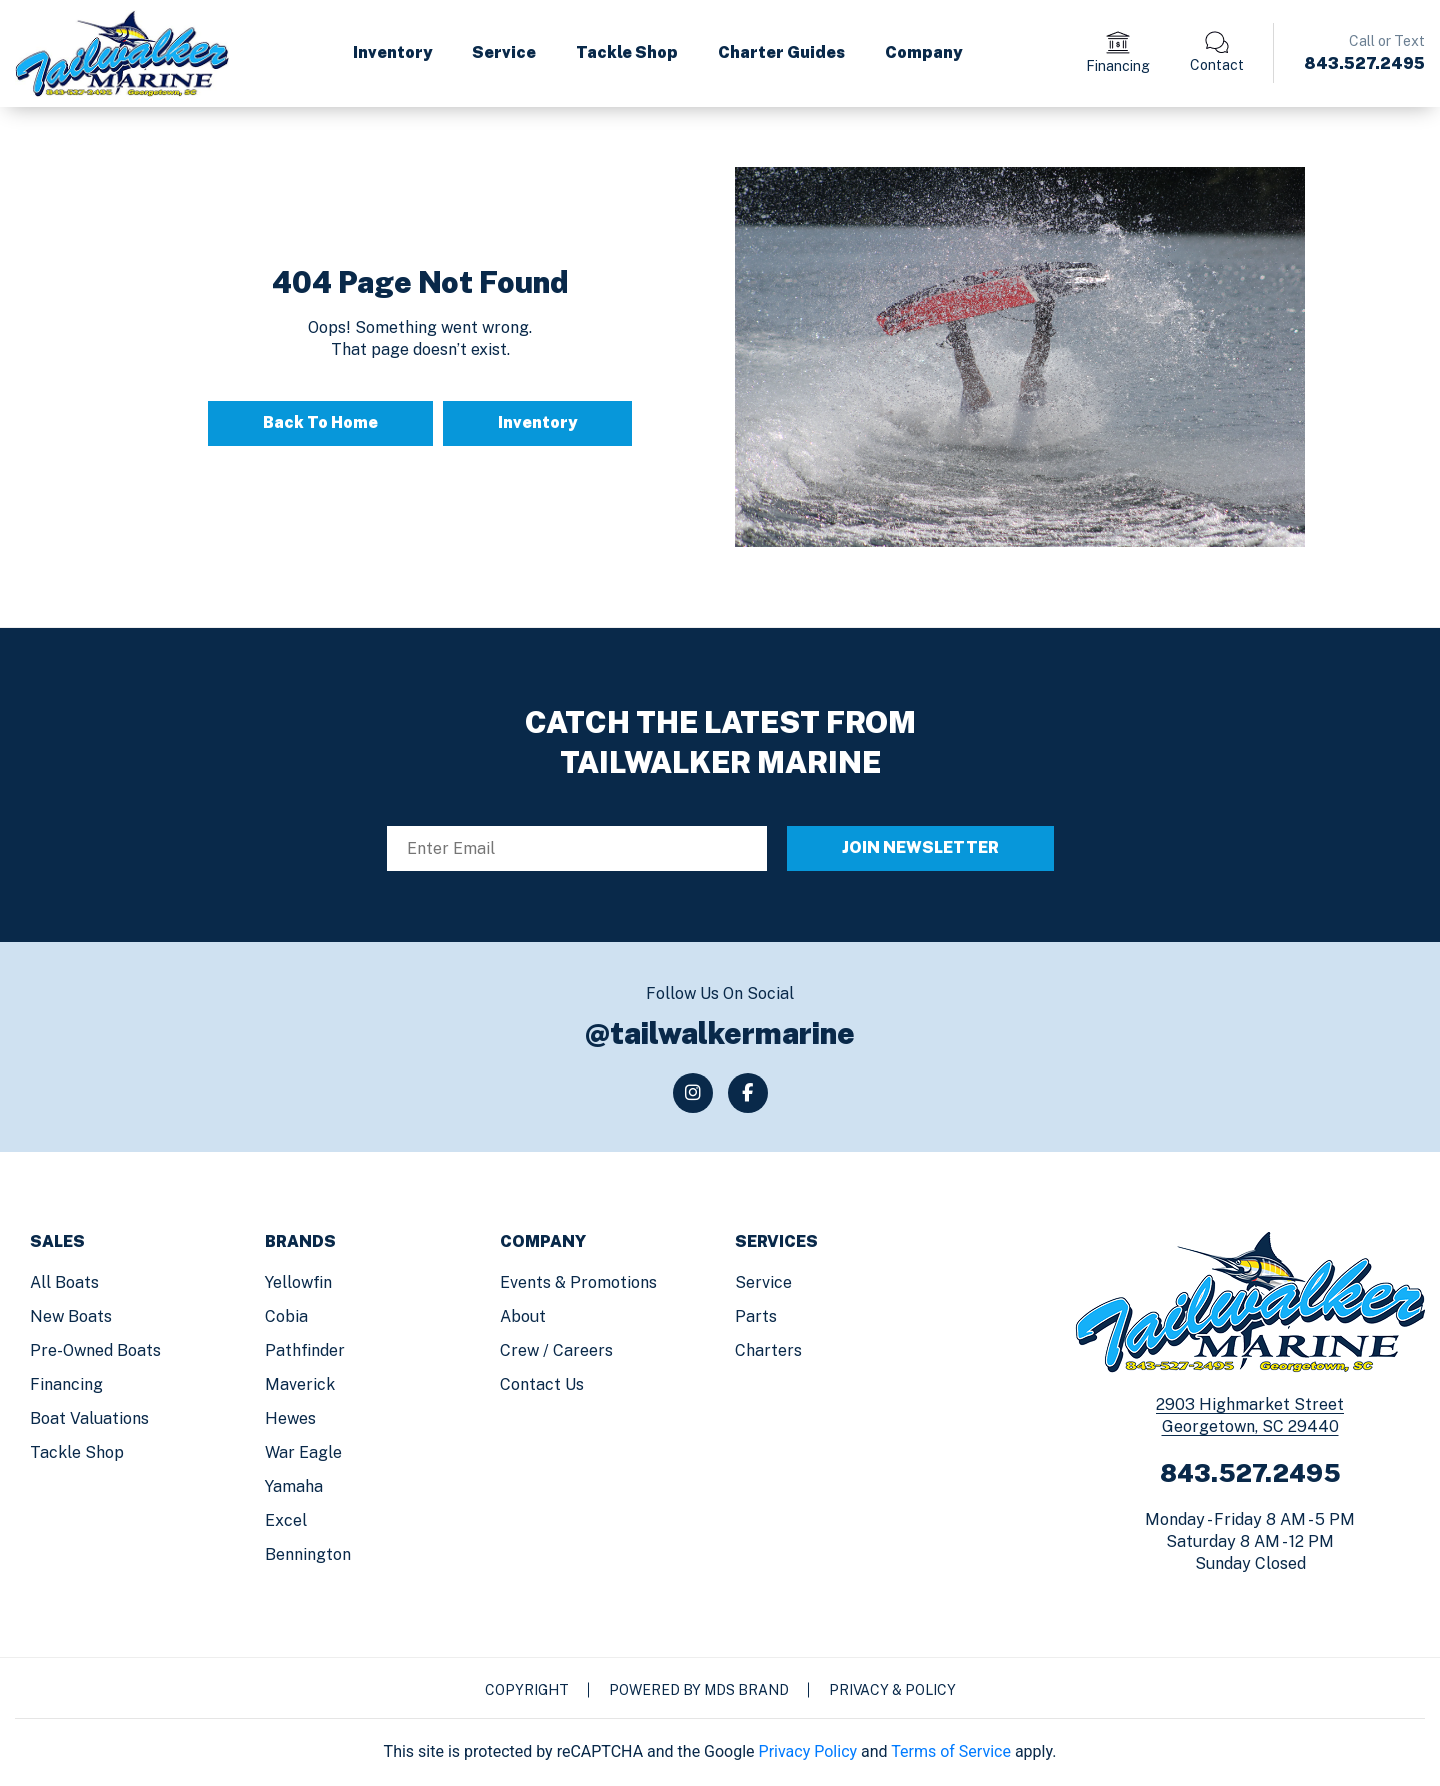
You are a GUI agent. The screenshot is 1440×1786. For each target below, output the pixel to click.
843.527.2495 (1364, 63)
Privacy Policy (808, 1751)
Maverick (300, 1384)
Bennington (308, 1554)
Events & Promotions (578, 1282)
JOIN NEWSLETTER (920, 847)
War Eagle (303, 1452)
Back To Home (320, 422)
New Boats (71, 1316)
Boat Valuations (89, 1418)
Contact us (542, 1384)
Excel (286, 1520)
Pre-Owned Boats (95, 1350)
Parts (756, 1316)
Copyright (527, 1690)
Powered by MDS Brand (699, 1690)
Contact (1217, 65)
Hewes (290, 1418)
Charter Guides (781, 52)
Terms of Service (951, 1751)
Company (923, 52)
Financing (1118, 66)
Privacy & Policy (892, 1690)
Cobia (286, 1316)
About (523, 1316)
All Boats (64, 1282)
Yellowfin (298, 1282)
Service (504, 52)
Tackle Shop (627, 52)
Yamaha (294, 1486)
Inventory (392, 52)
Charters (768, 1350)
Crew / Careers (556, 1350)
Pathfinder (305, 1350)
